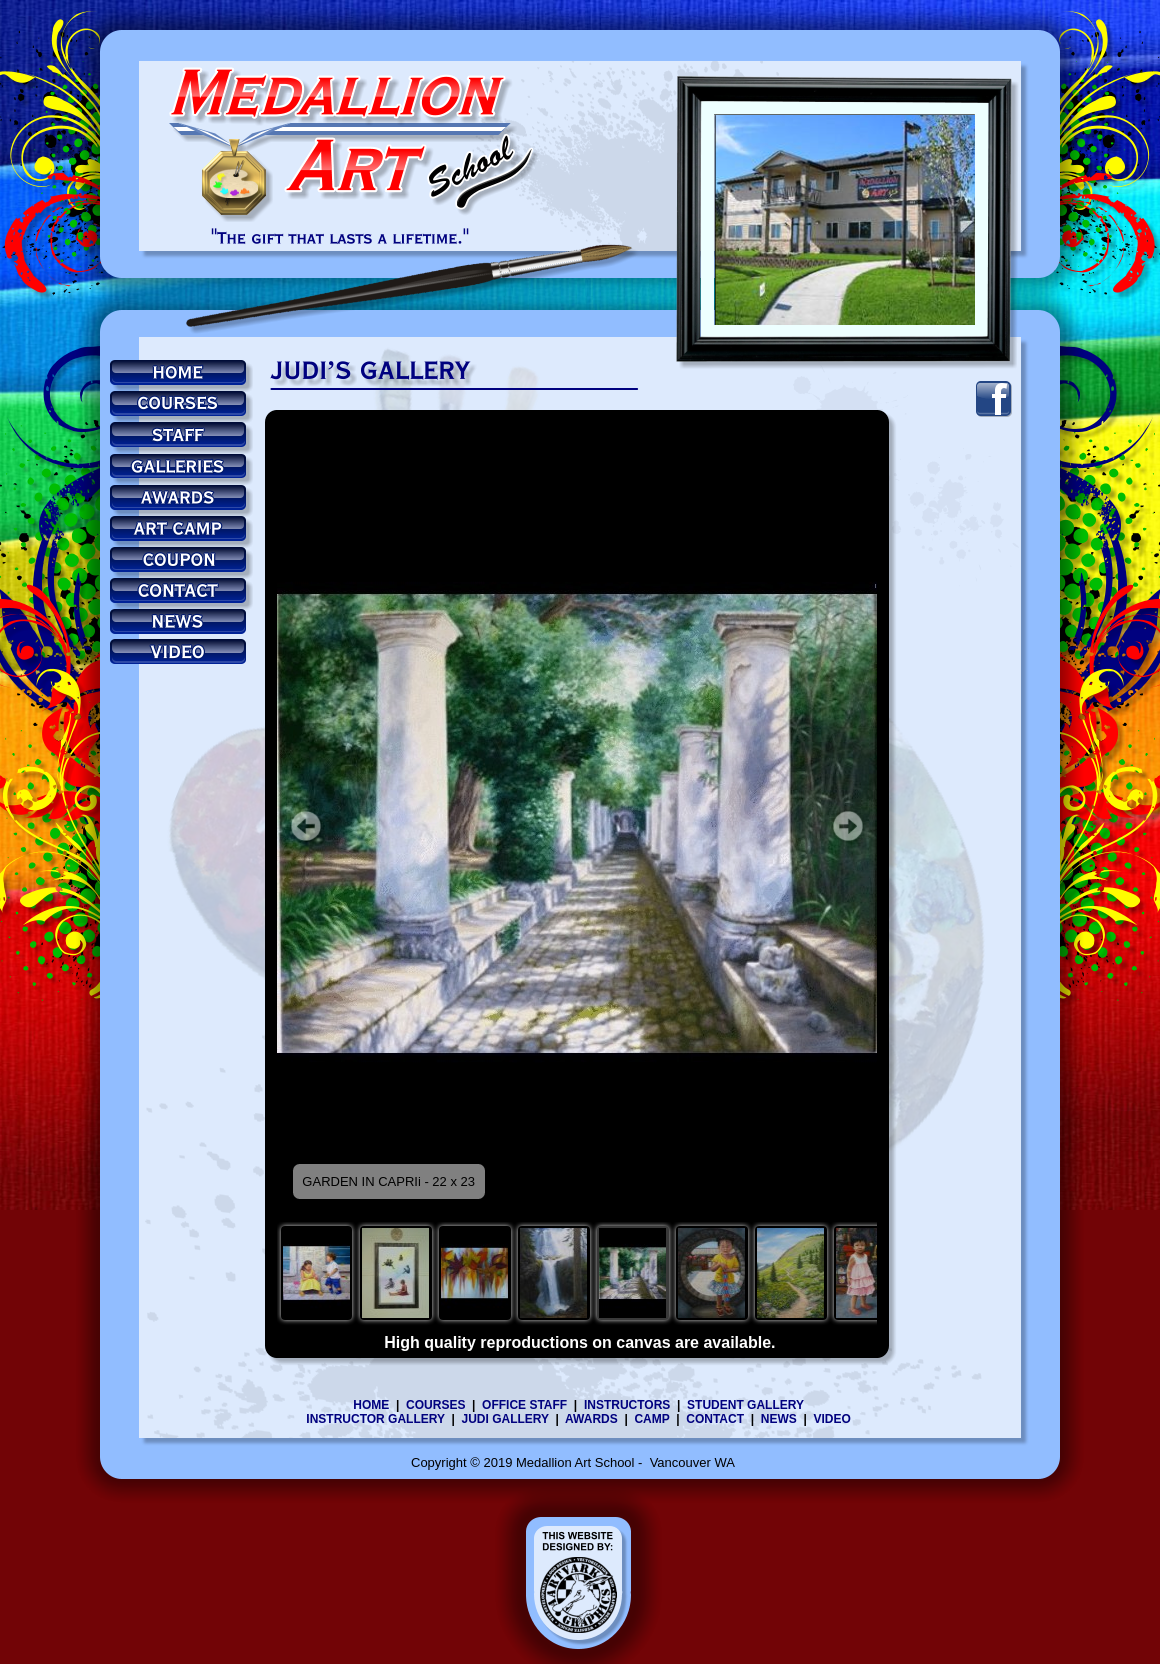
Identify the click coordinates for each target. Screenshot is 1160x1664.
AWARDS (594, 1419)
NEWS (779, 1419)
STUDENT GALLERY (745, 1405)
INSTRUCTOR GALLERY (375, 1419)
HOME (371, 1405)
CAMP (651, 1419)
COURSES (435, 1405)
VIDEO (831, 1419)
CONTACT (715, 1419)
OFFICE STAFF (524, 1405)
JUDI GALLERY (504, 1419)
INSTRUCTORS (627, 1405)
